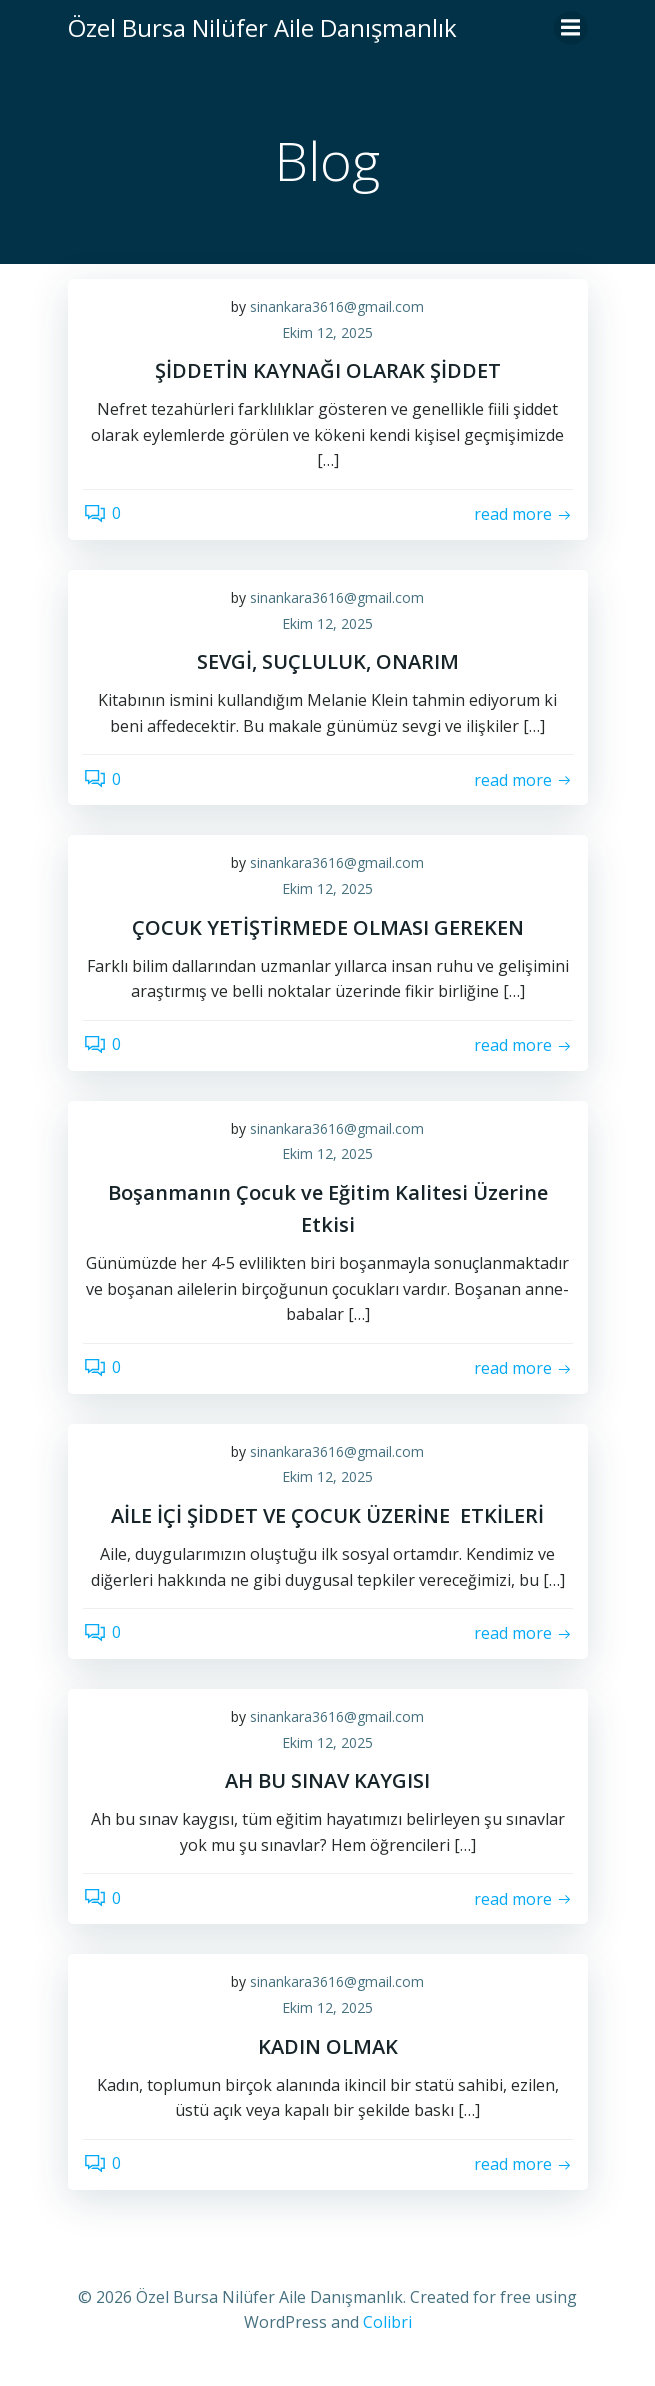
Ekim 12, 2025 (327, 332)
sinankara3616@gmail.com (337, 306)
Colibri (387, 2322)
